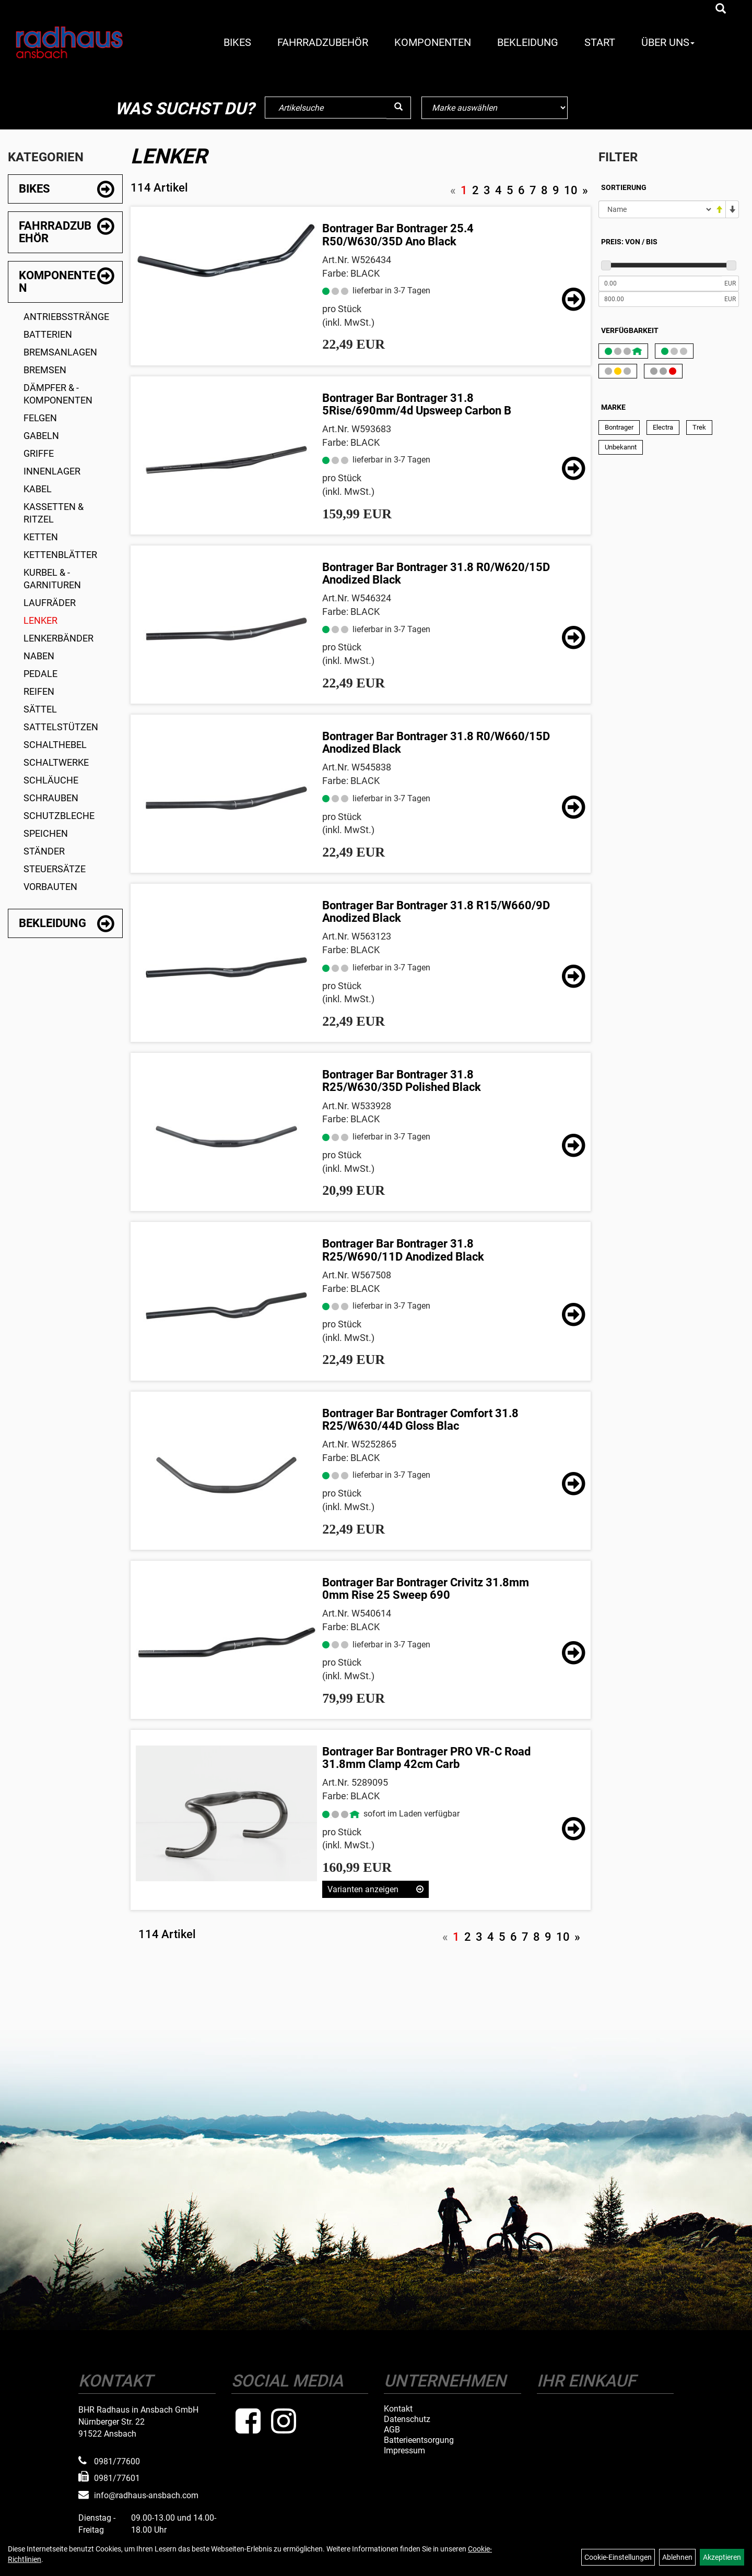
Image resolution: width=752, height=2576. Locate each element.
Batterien (48, 334)
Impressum (404, 2450)
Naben (39, 655)
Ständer (44, 851)
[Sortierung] (655, 209)
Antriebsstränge (66, 316)
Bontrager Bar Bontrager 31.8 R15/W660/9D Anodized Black (436, 911)
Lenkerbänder (58, 638)
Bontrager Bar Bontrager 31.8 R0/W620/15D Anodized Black (436, 573)
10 (571, 190)
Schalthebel (55, 744)
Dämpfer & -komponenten (58, 394)
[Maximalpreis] (660, 299)
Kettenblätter (60, 554)
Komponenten (432, 42)
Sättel (40, 709)
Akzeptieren (722, 2557)
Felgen (40, 417)
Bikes (237, 42)
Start (599, 42)
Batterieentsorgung (419, 2440)
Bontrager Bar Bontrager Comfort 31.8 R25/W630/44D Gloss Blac (420, 1419)
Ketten (41, 536)
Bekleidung (527, 42)
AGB (392, 2430)
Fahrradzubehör (322, 42)
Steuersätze (55, 868)
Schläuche (51, 780)
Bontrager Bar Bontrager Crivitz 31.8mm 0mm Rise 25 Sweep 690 (425, 1588)
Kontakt (398, 2409)
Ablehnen (677, 2557)
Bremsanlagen (60, 352)
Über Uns (668, 42)
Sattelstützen (61, 726)
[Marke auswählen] (494, 108)
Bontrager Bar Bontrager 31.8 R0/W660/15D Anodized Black (436, 742)
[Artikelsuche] (720, 9)
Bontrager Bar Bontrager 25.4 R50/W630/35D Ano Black (398, 234)
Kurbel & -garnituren (52, 578)
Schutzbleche (59, 815)
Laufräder (50, 602)
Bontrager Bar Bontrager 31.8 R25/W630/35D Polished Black (401, 1081)
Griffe (39, 453)
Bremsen (45, 369)
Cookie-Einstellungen (618, 2557)
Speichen (46, 833)
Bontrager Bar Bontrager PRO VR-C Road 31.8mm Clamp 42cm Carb (426, 1758)
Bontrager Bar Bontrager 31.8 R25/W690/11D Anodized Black (403, 1250)
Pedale (40, 673)
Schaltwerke (56, 762)
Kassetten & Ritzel (54, 513)
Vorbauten (50, 886)
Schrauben (51, 797)
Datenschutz (407, 2419)
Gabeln (41, 435)
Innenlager (52, 471)
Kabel (38, 488)
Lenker (40, 620)
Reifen (39, 691)
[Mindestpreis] (660, 283)
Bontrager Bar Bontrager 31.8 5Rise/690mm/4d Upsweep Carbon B (416, 404)
